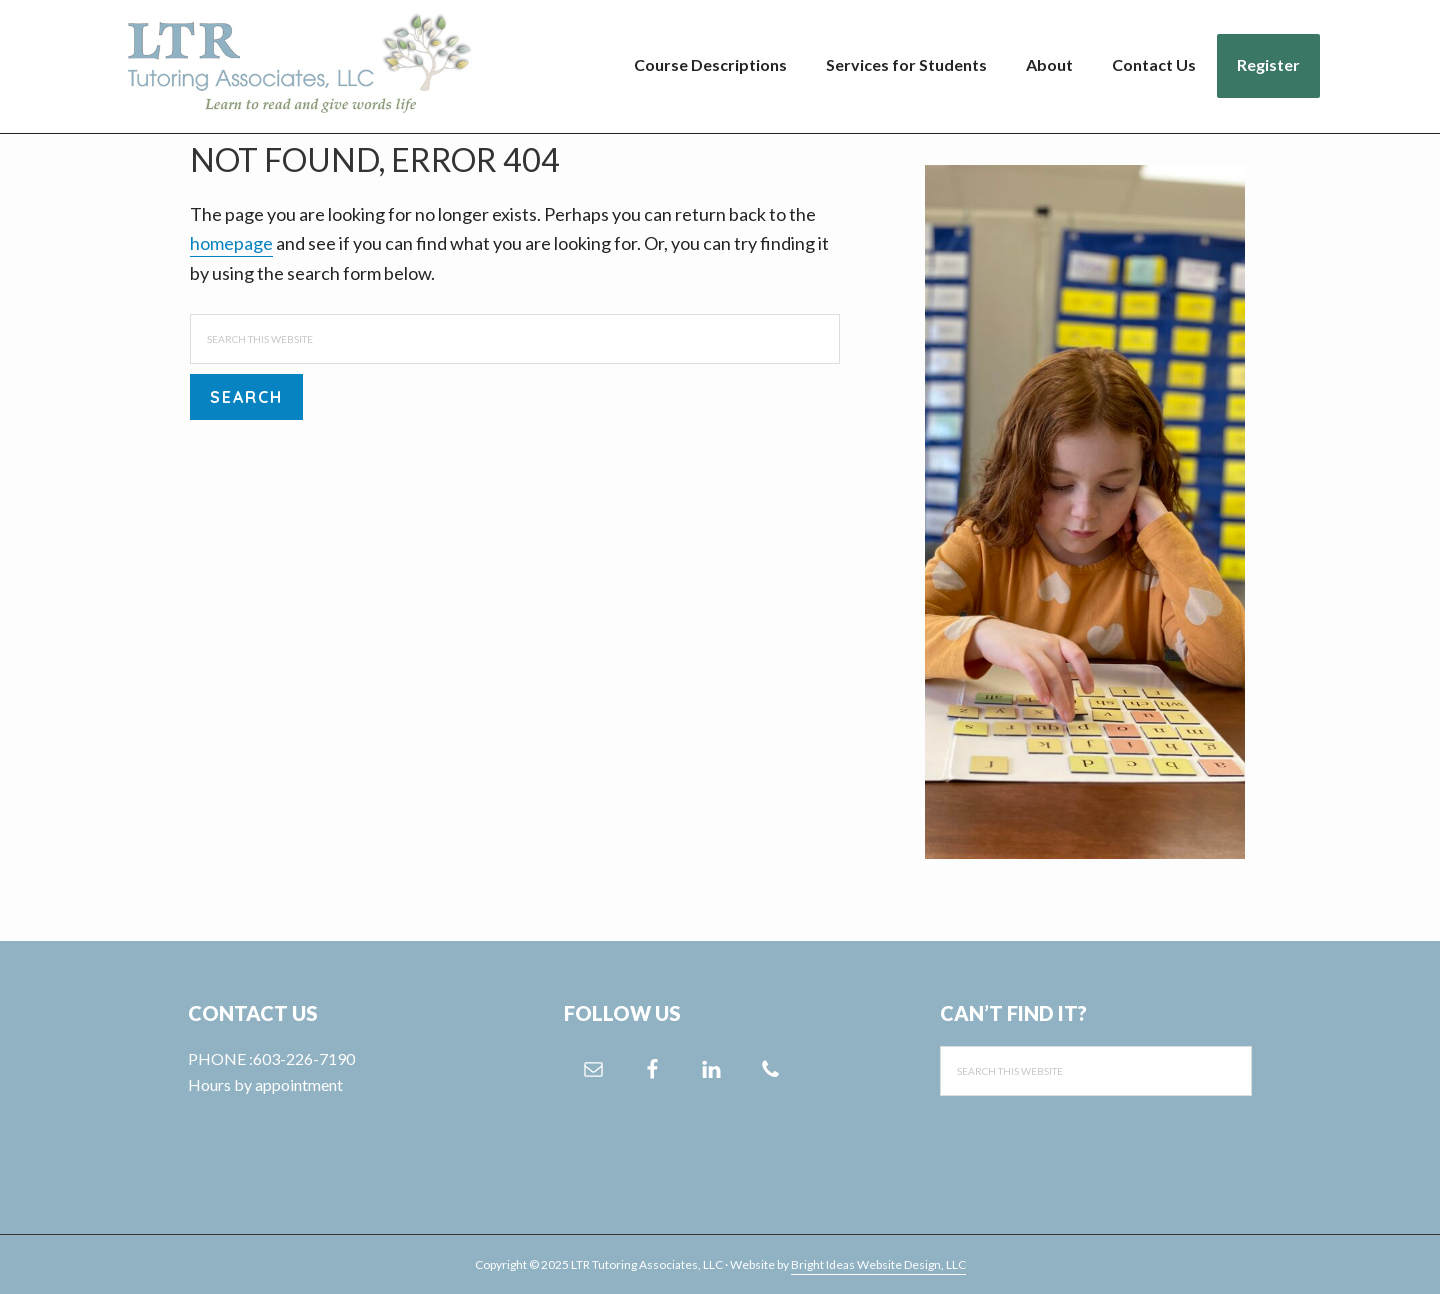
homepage (231, 243)
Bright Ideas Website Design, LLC (878, 1264)
